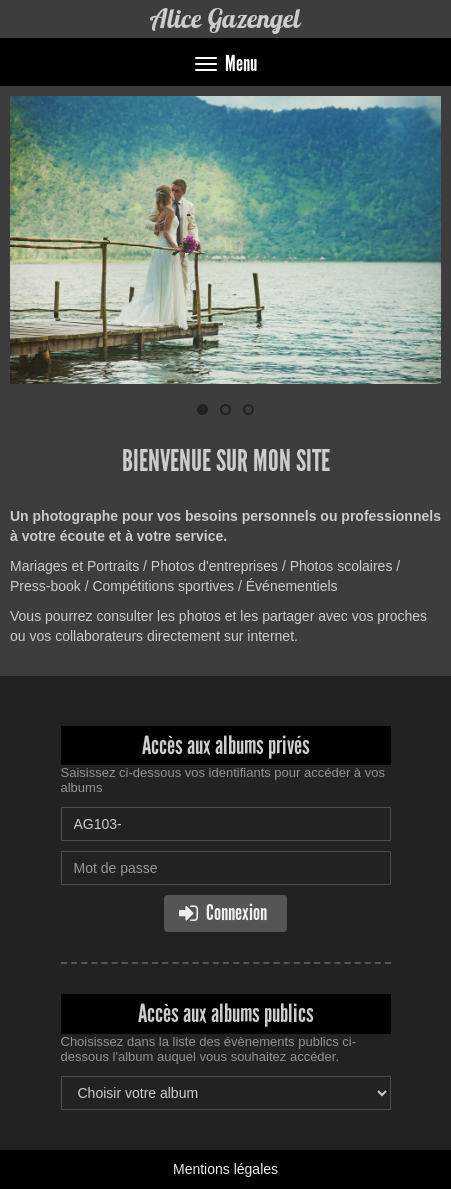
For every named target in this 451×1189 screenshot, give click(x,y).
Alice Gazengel (225, 18)
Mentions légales (225, 1169)
